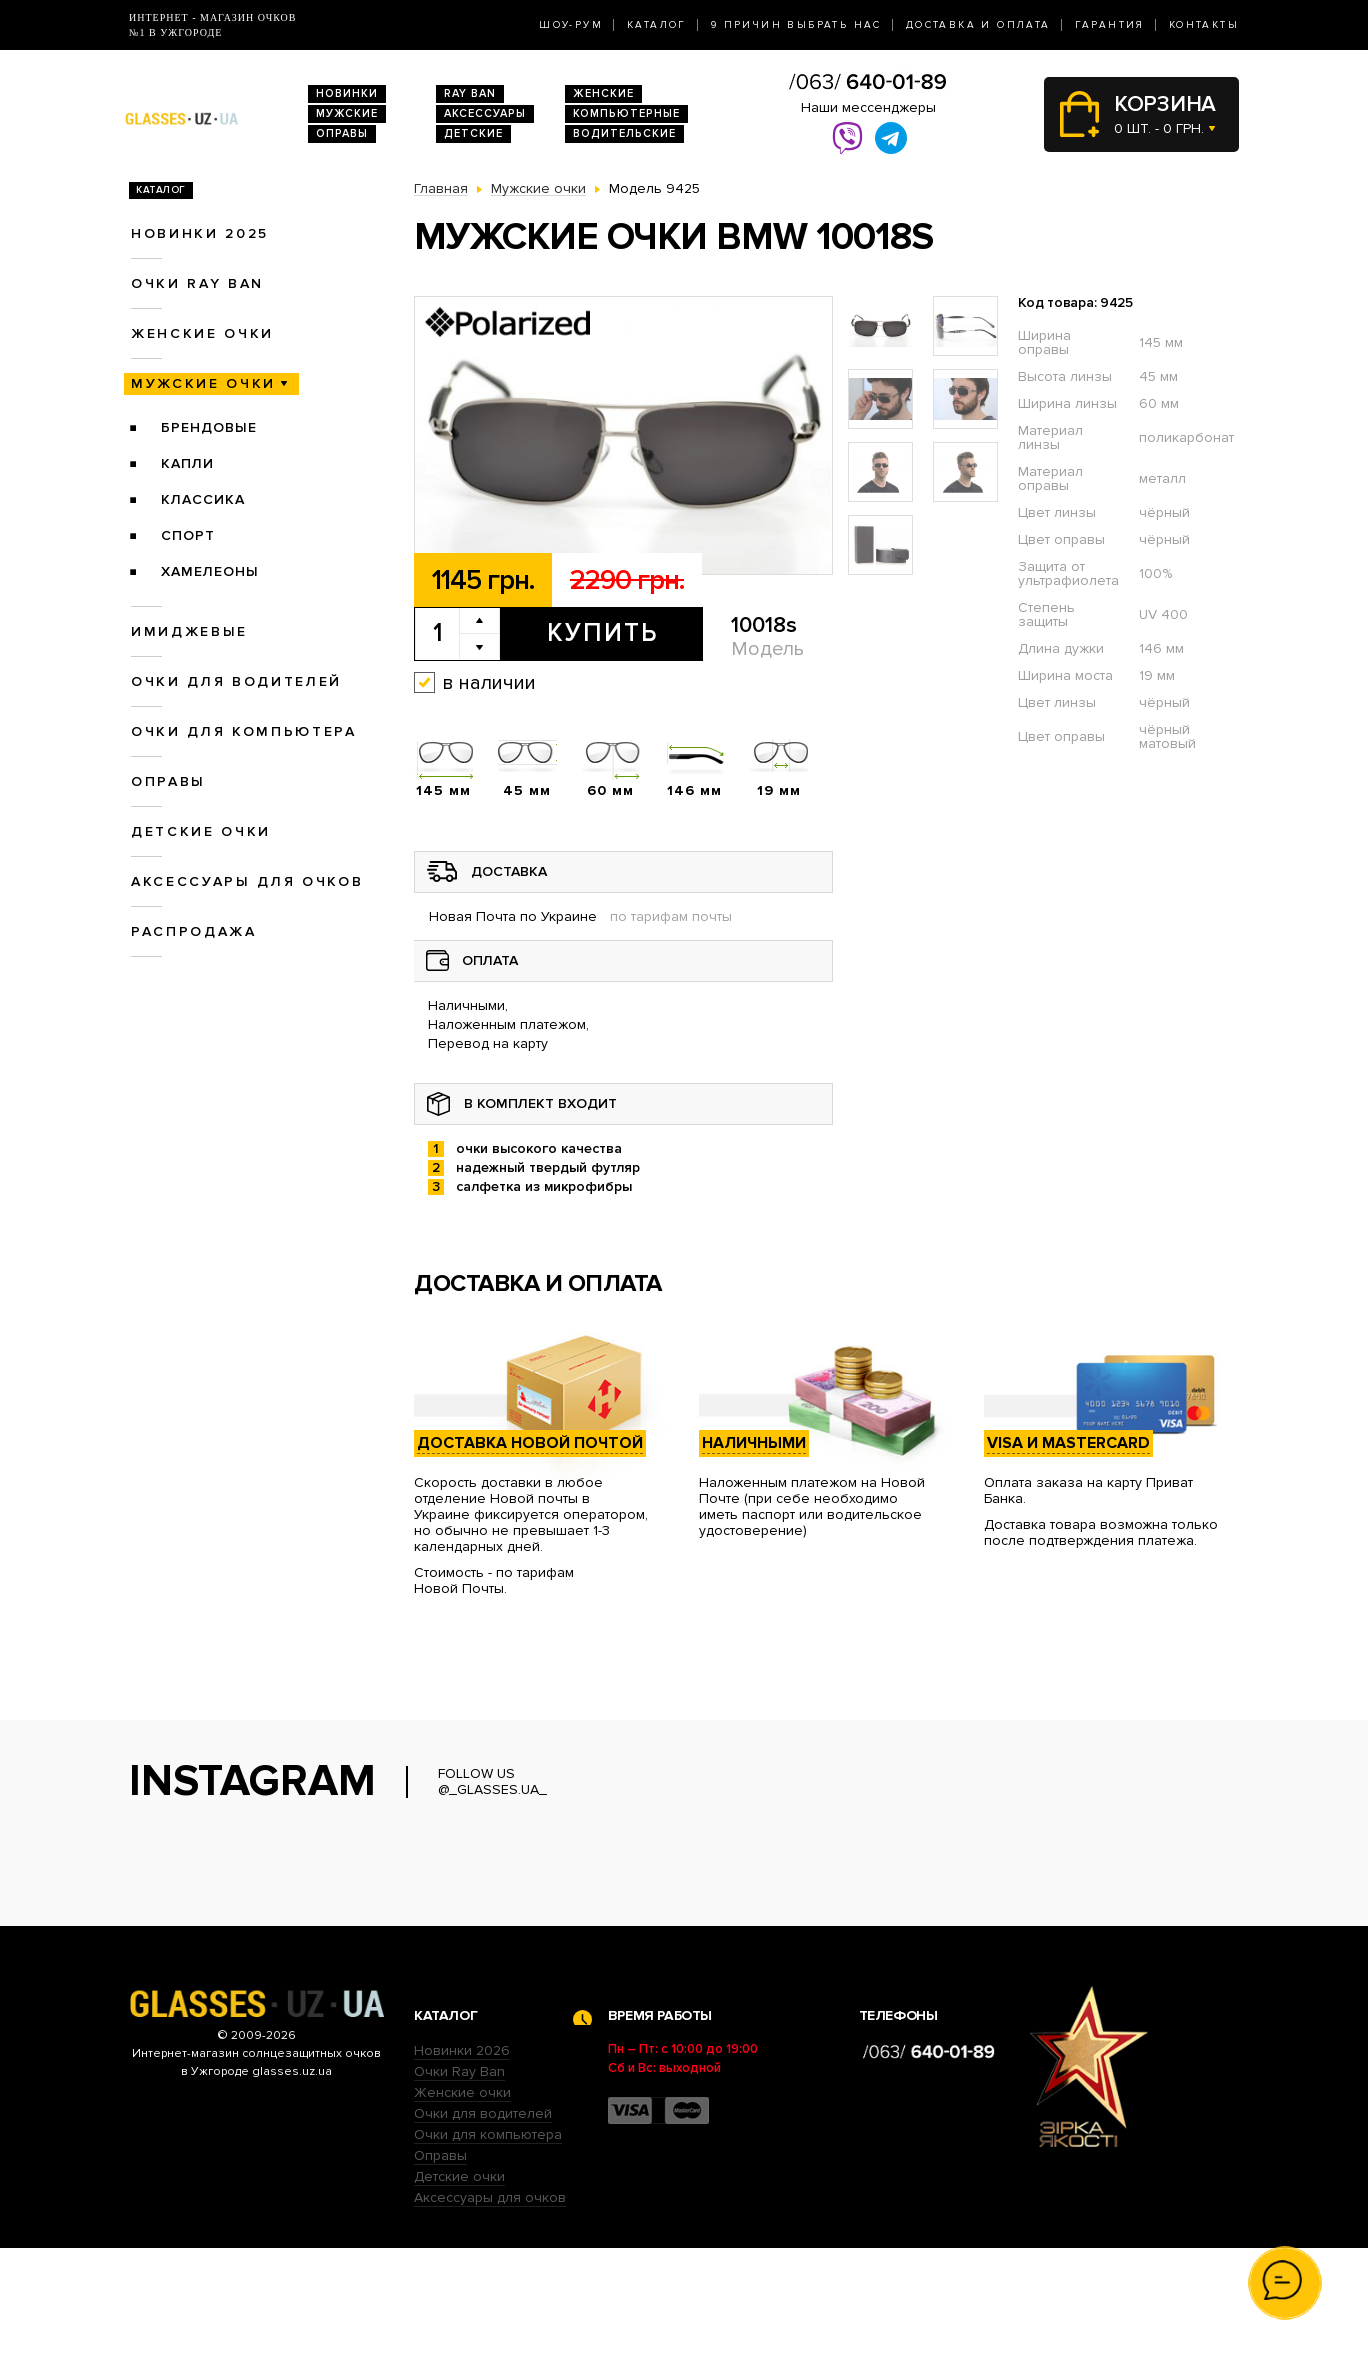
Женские (603, 93)
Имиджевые (189, 631)
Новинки (347, 93)
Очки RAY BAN (197, 283)
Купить (602, 633)
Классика (203, 499)
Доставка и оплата (978, 25)
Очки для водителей (236, 681)
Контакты (1204, 25)
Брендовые (209, 427)
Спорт (188, 535)
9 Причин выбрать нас (796, 25)
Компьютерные (626, 113)
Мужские (347, 113)
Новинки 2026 (462, 2168)
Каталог (657, 25)
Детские (473, 133)
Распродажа (194, 931)
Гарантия (1110, 25)
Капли (187, 463)
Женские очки (202, 333)
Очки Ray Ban (459, 2189)
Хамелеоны (210, 571)
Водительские (624, 133)
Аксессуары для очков (247, 881)
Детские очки (201, 831)
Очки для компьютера (244, 731)
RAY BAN (470, 93)
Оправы (342, 133)
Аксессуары (485, 113)
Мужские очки (203, 383)
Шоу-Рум (571, 25)
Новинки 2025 (200, 233)
